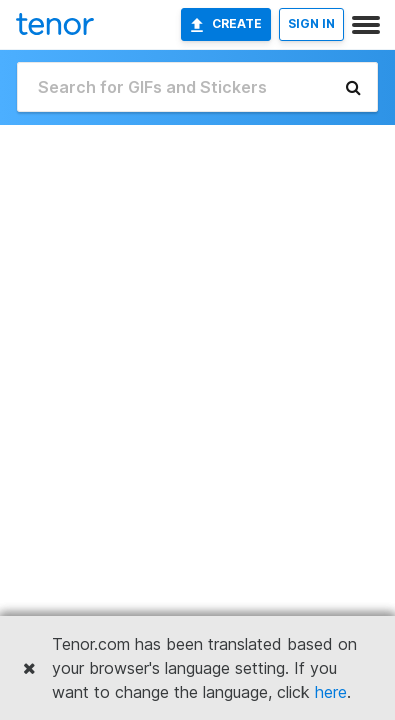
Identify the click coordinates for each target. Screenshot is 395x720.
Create (226, 24)
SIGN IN (311, 23)
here (331, 692)
